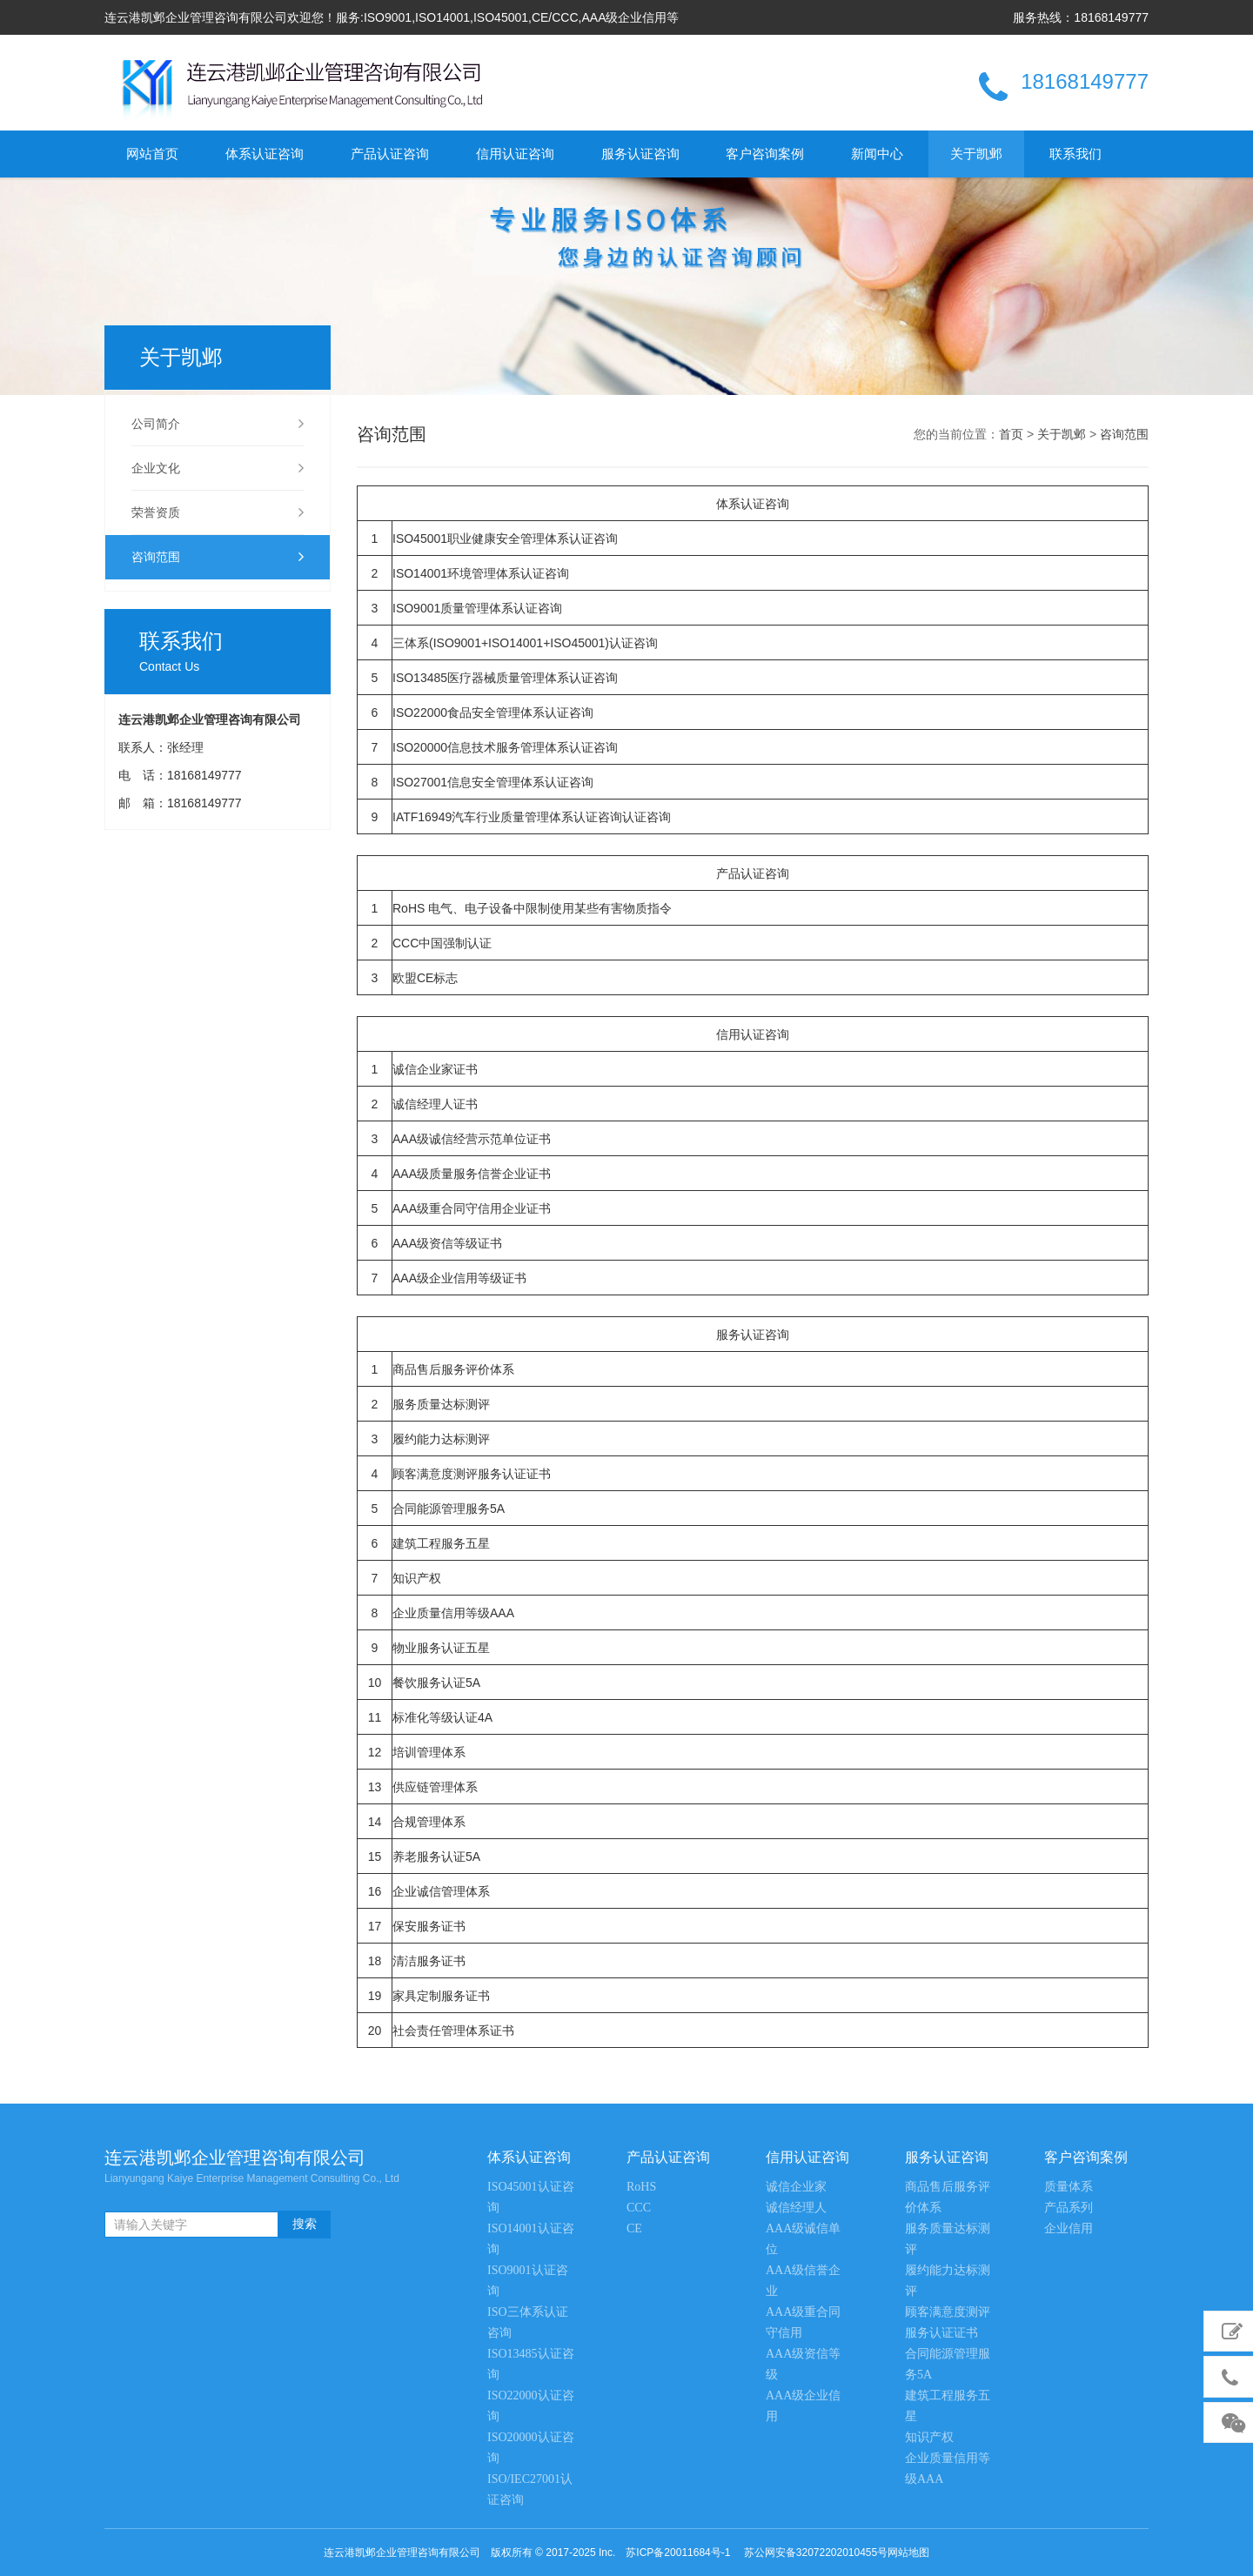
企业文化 (217, 468)
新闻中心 (877, 153)
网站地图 (908, 2552)
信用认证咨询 (515, 153)
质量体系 (1068, 2186)
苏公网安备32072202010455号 (816, 2552)
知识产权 (929, 2437)
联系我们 (1075, 153)
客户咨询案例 (765, 153)
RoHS (641, 2186)
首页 (1011, 434)
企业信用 (1068, 2228)
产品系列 (1068, 2207)
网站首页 (152, 153)
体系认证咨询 (264, 153)
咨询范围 (217, 557)
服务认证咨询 (640, 153)
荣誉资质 (217, 512)
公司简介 (217, 423)
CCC (638, 2207)
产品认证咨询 (390, 153)
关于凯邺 (976, 153)
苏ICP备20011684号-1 (678, 2552)
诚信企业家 (796, 2186)
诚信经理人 (796, 2207)
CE (634, 2228)
